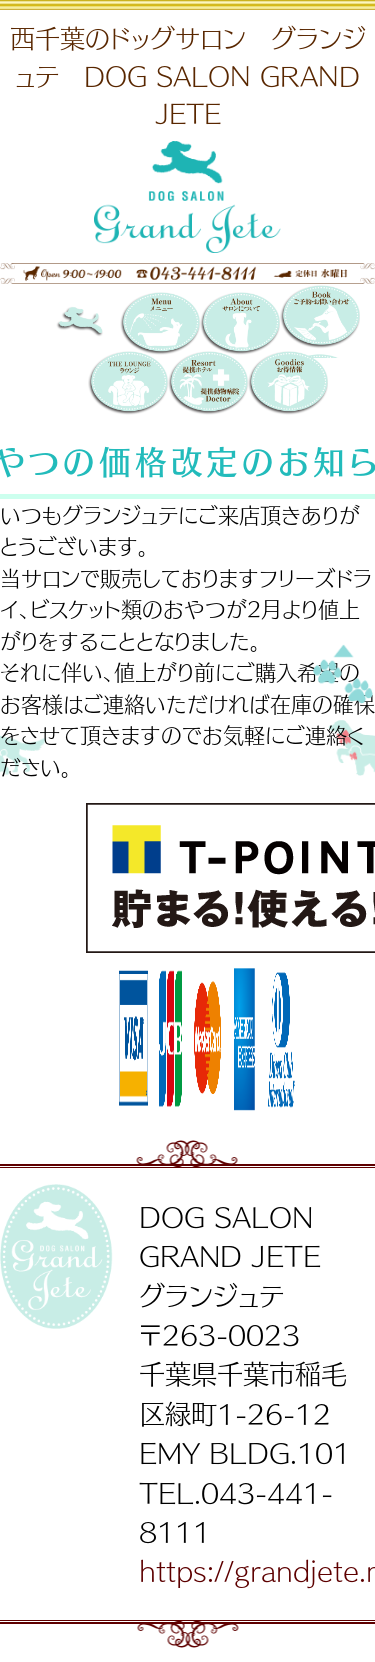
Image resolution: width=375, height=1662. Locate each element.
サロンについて (240, 325)
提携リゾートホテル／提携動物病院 (208, 384)
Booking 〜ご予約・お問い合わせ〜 (320, 321)
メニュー (160, 325)
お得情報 (288, 384)
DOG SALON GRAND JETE (96, 325)
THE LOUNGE (128, 384)
